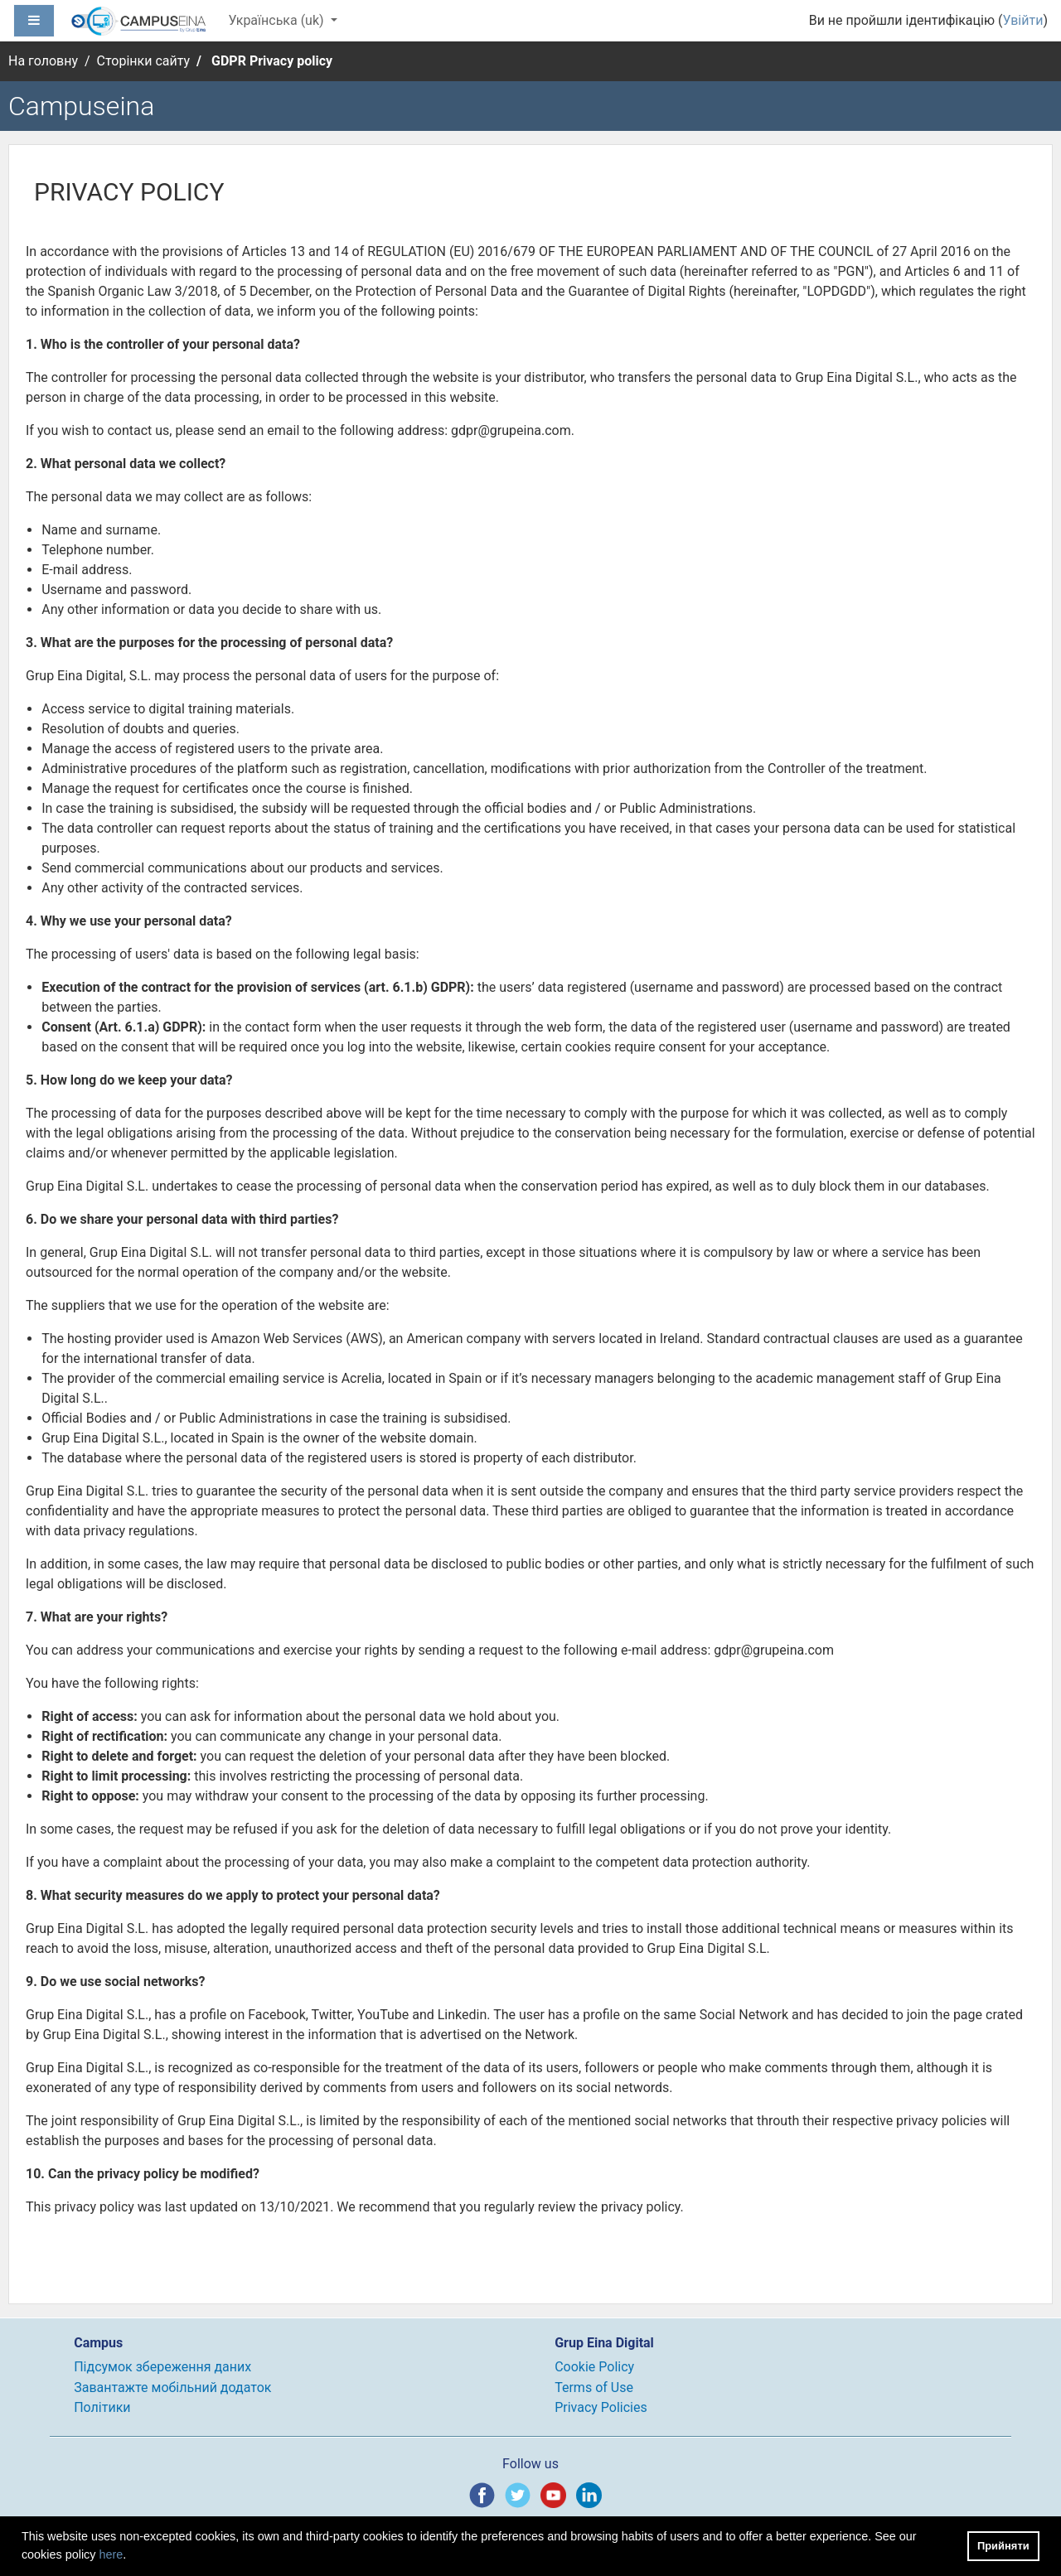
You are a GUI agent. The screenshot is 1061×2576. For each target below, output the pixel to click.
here (111, 2554)
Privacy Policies (601, 2407)
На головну (43, 61)
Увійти (1022, 20)
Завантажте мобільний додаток (172, 2387)
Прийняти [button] (1003, 2546)
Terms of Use (594, 2387)
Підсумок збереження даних (162, 2367)
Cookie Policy (594, 2367)
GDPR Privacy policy (271, 61)
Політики (102, 2407)
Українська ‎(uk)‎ (277, 20)
